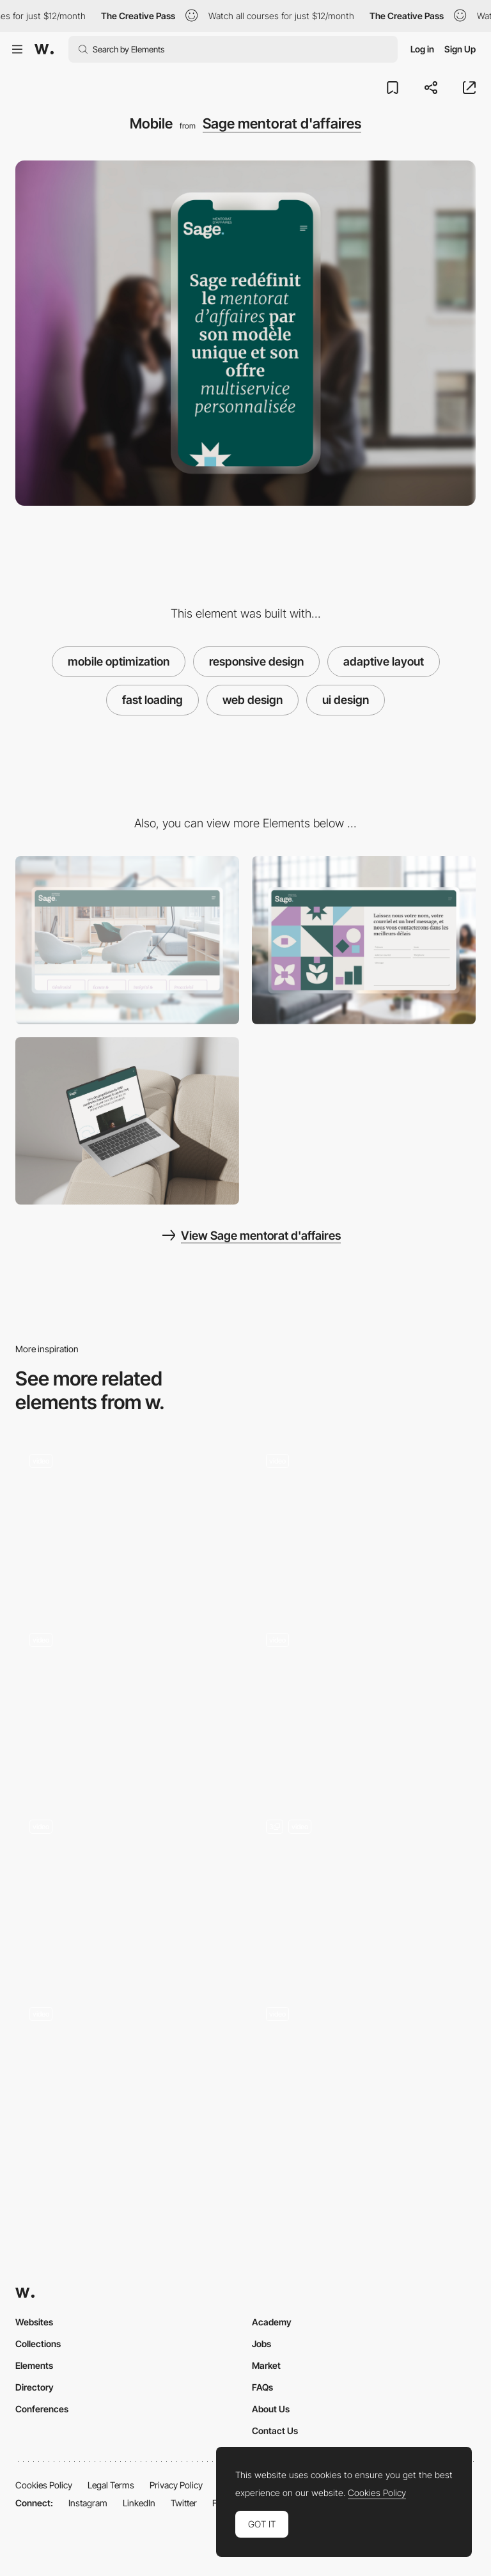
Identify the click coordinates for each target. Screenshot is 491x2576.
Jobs (261, 2343)
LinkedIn (139, 2502)
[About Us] (127, 940)
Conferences (41, 2408)
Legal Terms (111, 2484)
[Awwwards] (44, 49)
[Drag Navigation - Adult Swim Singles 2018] (127, 1519)
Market (266, 2365)
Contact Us (275, 2430)
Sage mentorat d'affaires (282, 123)
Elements (34, 2365)
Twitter (184, 2502)
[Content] (127, 1121)
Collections (38, 2343)
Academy (272, 2321)
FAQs (262, 2387)
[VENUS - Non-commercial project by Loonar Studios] (364, 1698)
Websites (34, 2321)
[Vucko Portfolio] (364, 2076)
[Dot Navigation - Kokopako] (127, 2076)
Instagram (87, 2502)
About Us (271, 2408)
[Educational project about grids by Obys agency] (364, 1519)
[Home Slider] (364, 1890)
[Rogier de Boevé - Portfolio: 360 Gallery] (127, 1702)
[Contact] (364, 940)
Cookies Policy (43, 2484)
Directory (34, 2387)
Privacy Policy (176, 2484)
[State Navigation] (127, 1890)
